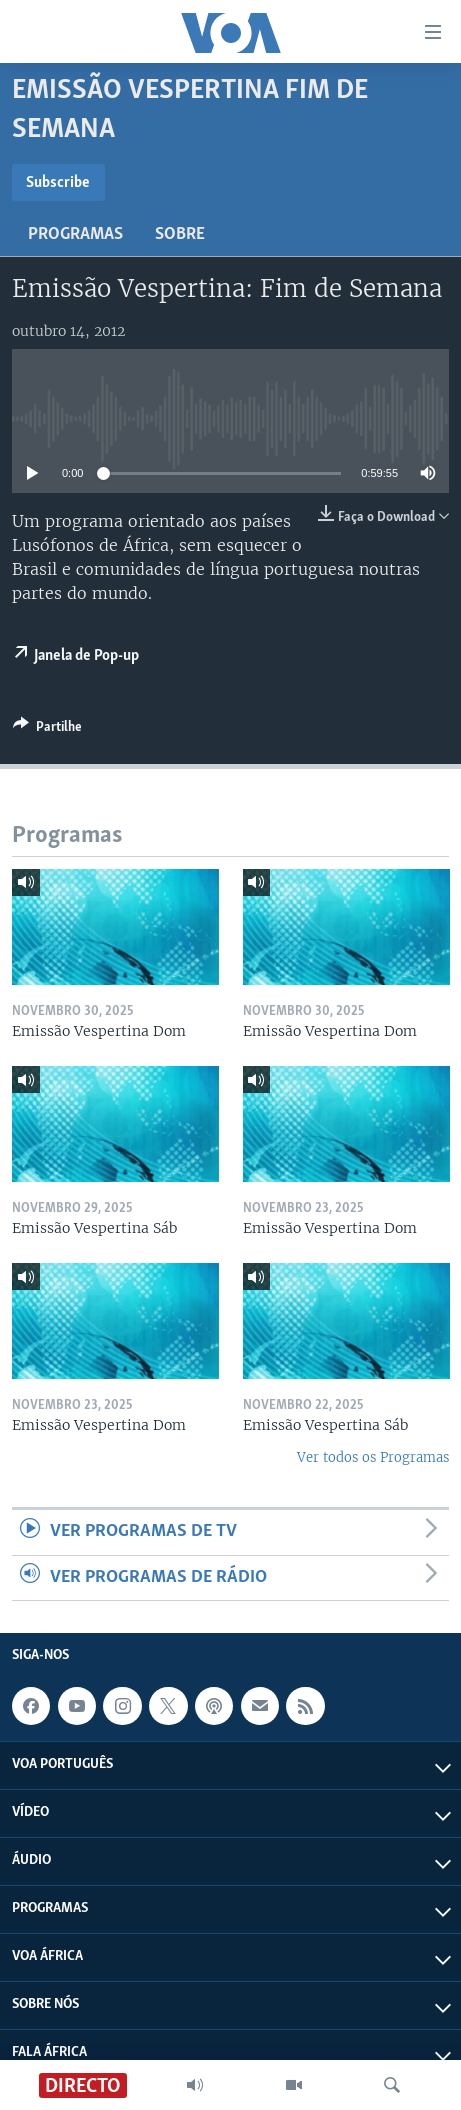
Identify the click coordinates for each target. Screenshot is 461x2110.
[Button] (47, 730)
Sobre (180, 234)
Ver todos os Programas (373, 1457)
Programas (75, 234)
